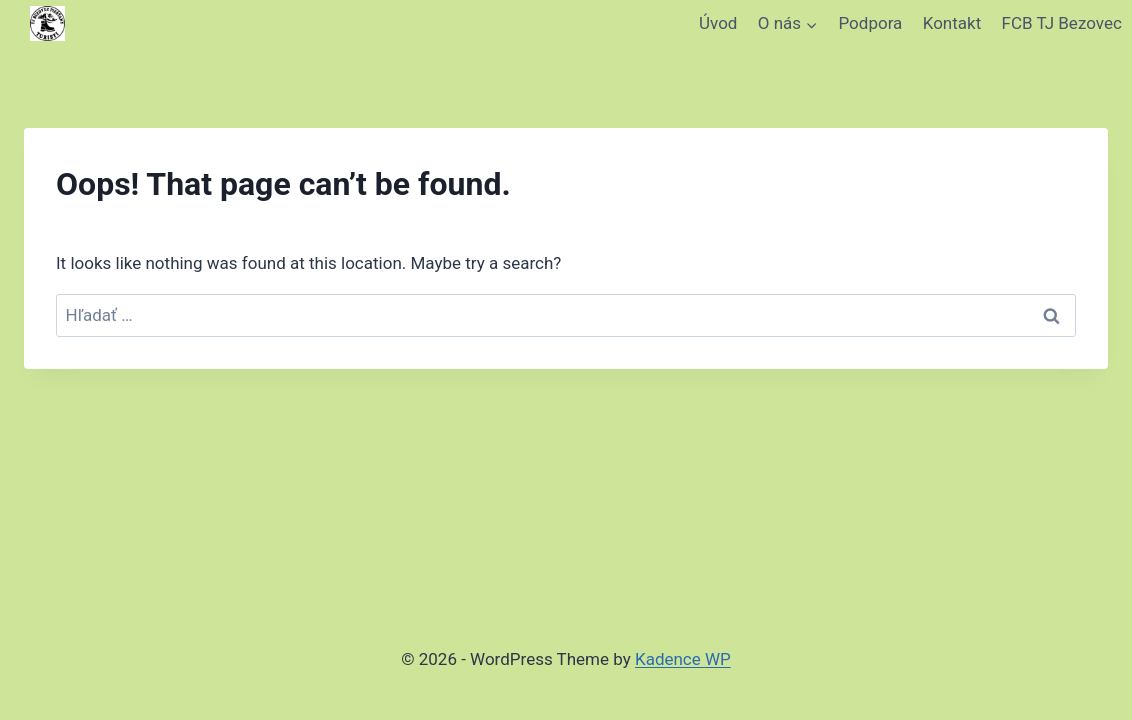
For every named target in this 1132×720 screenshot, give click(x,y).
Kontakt (952, 23)
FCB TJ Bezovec (1062, 23)
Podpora (871, 23)
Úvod (718, 23)
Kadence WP (683, 659)
